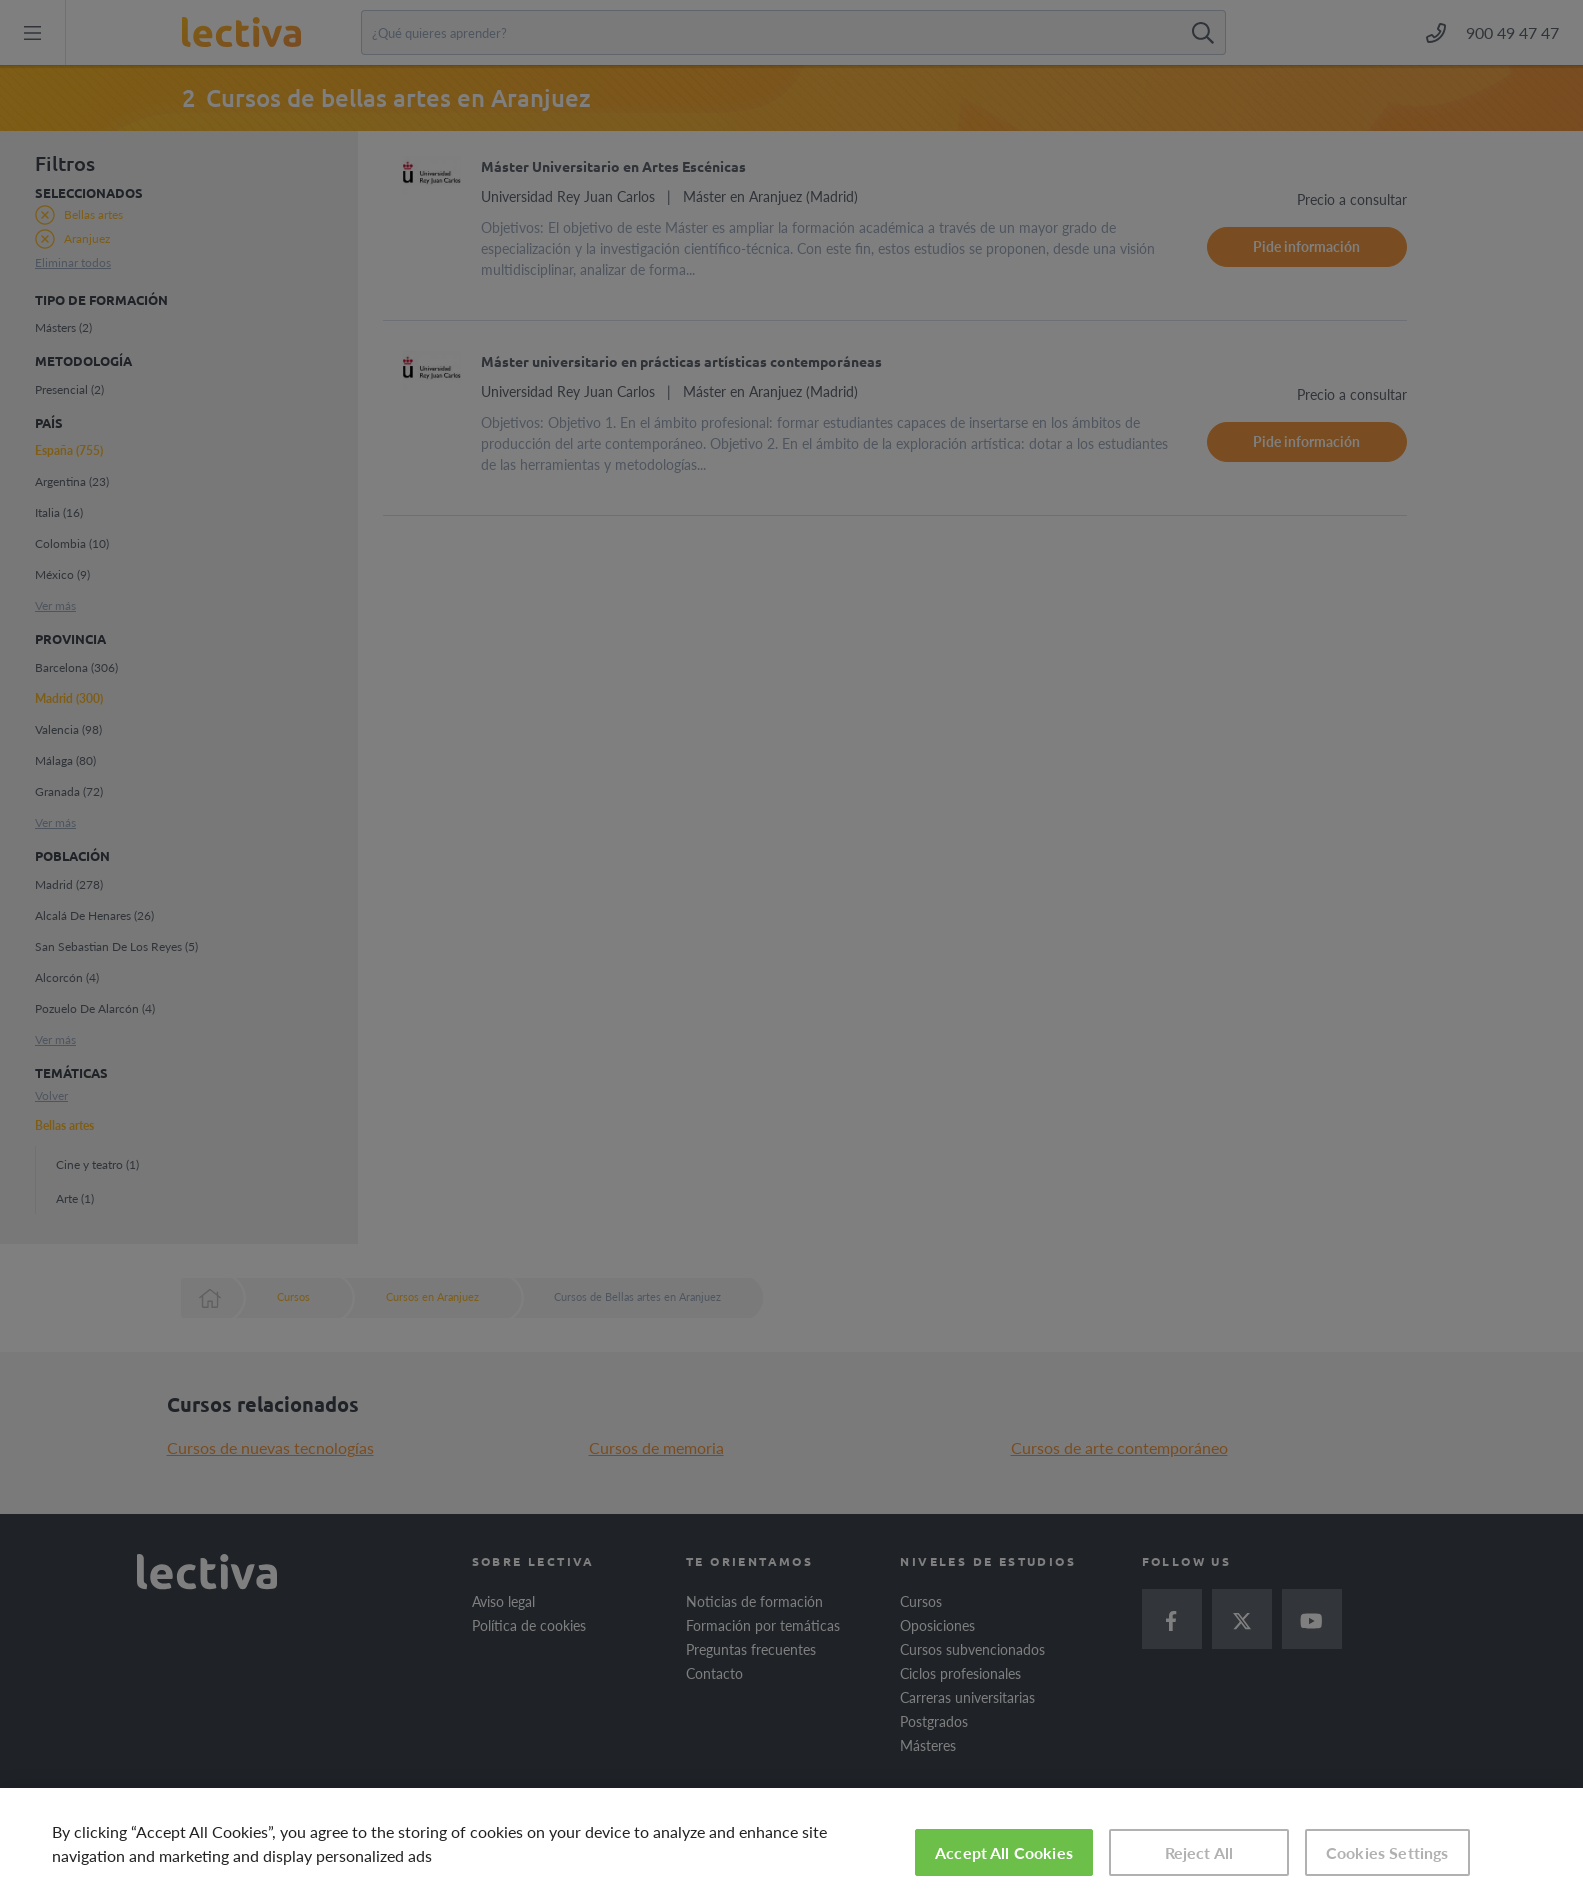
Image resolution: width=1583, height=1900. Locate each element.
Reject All (1199, 1852)
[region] (791, 1844)
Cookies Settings (1387, 1852)
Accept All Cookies (1004, 1852)
